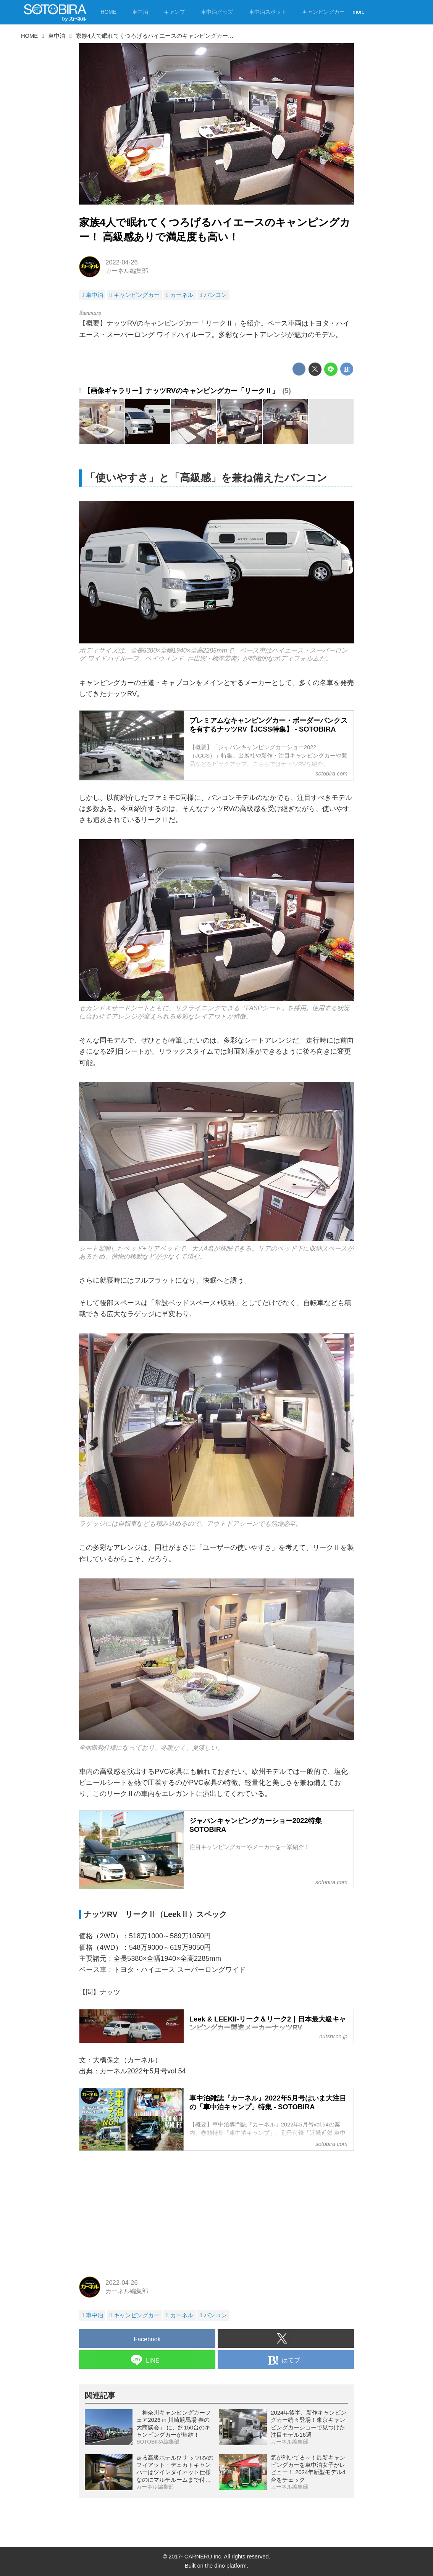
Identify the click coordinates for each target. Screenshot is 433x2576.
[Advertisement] (216, 2211)
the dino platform (226, 2566)
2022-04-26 (121, 262)
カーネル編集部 (126, 270)
